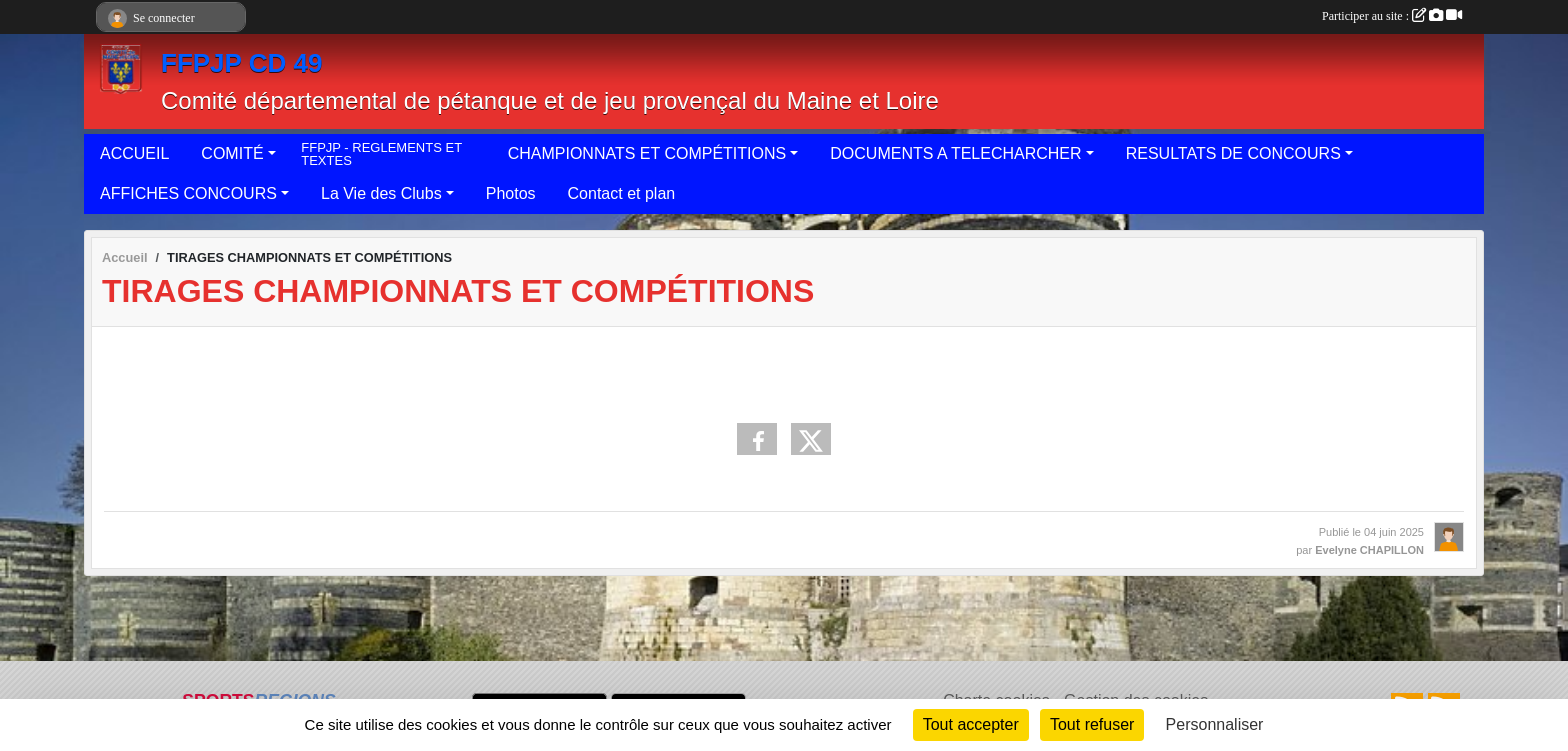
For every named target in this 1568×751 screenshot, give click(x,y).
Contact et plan (622, 193)
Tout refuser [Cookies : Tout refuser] (1092, 724)
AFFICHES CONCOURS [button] (188, 193)
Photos (511, 193)
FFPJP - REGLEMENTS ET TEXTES (381, 154)
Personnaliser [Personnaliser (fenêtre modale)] (1215, 724)
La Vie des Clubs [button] (381, 193)
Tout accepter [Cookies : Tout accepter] (971, 724)
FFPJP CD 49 (241, 63)
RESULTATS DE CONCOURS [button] (1233, 153)
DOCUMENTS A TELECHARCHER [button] (955, 153)
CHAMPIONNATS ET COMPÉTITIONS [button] (647, 153)
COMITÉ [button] (232, 153)
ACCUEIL (134, 153)
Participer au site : (1392, 16)
